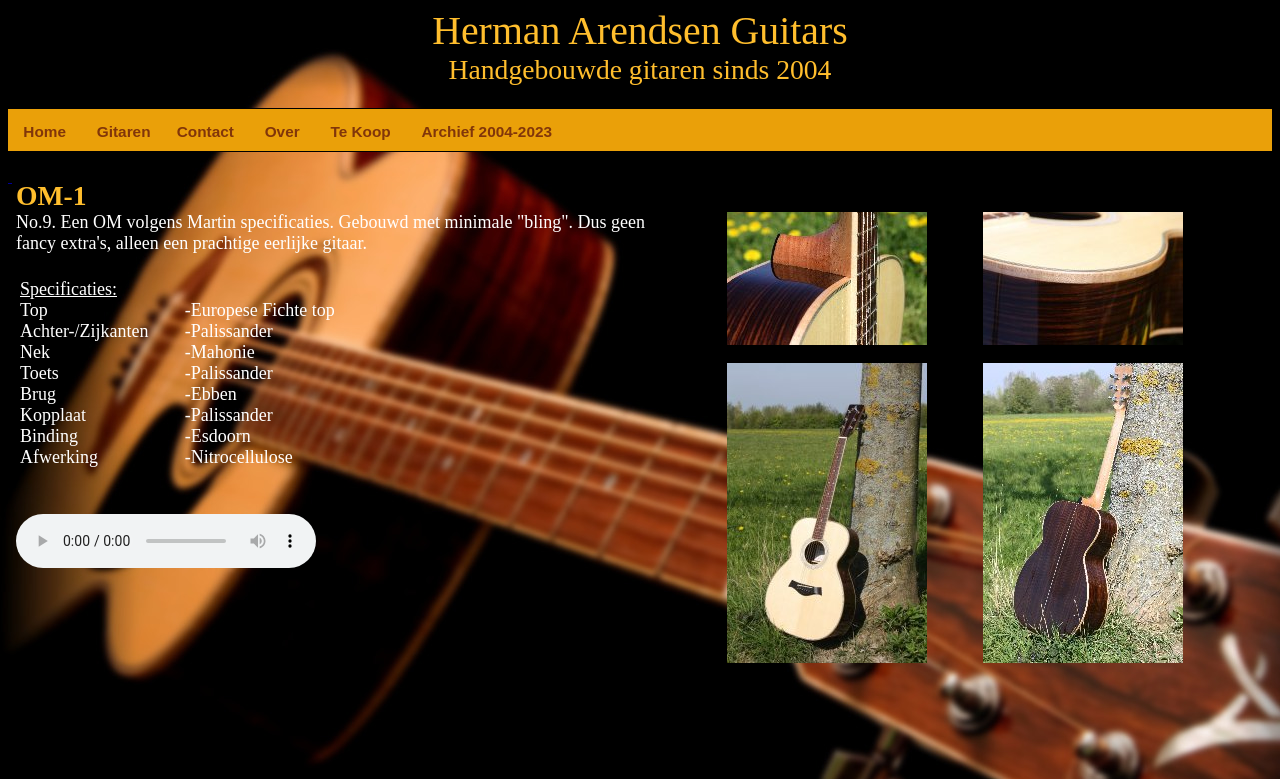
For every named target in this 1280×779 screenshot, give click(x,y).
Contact (185, 131)
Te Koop (338, 131)
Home (31, 131)
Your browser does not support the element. (166, 541)
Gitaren (105, 131)
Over (273, 131)
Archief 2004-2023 (429, 131)
